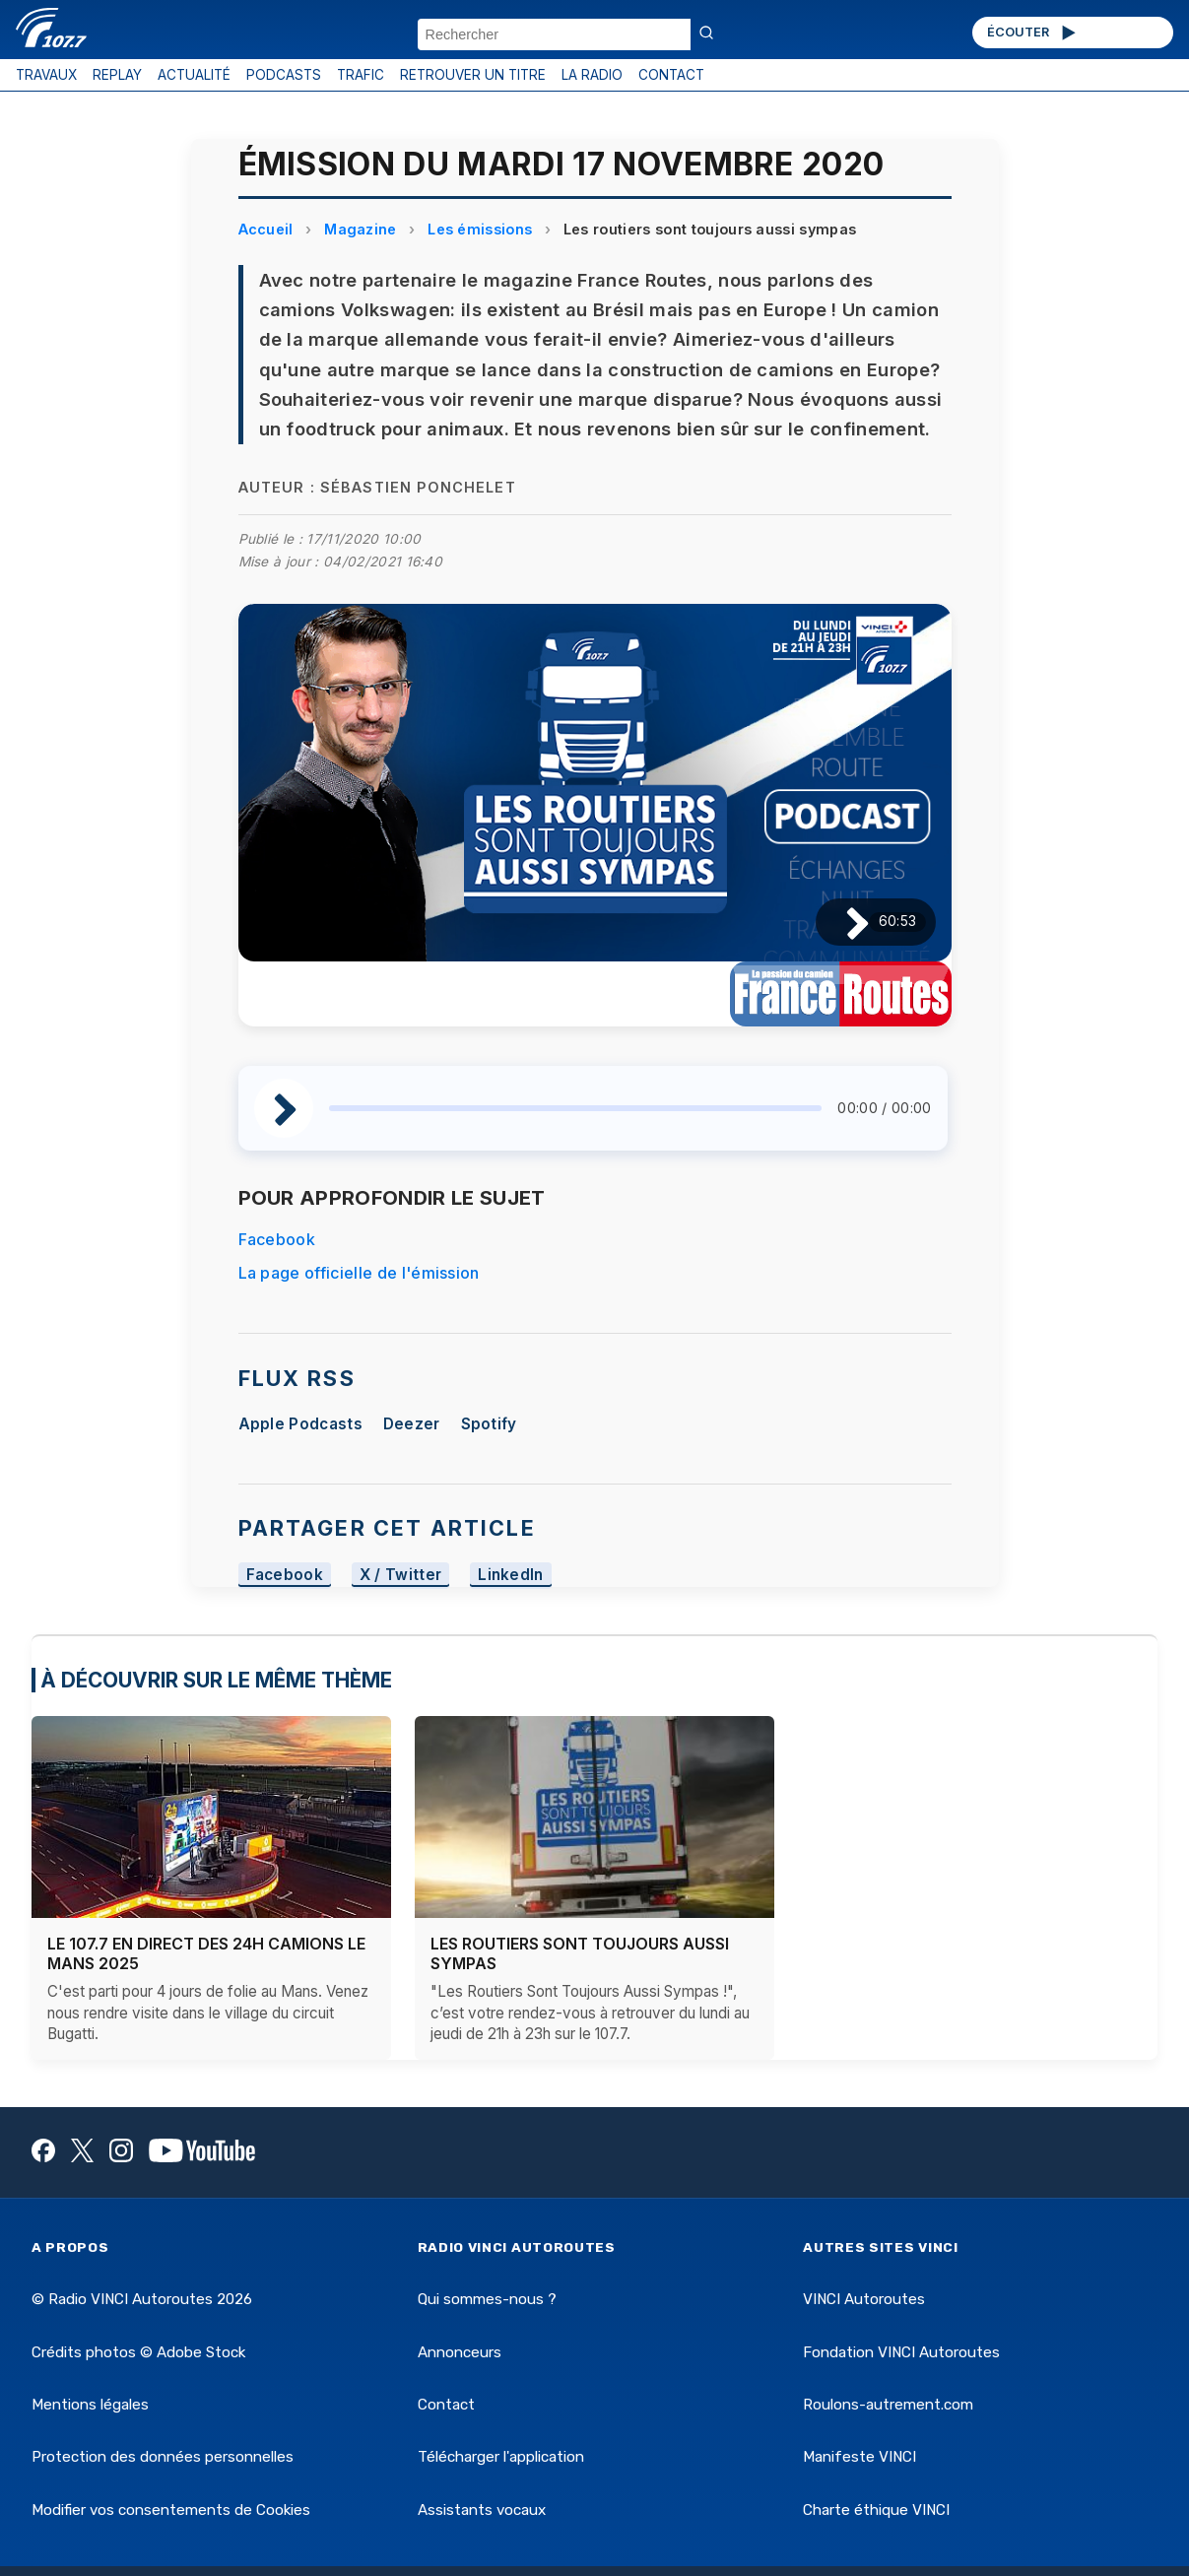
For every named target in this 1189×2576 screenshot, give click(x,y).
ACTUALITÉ (194, 75)
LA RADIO (592, 75)
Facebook (277, 1239)
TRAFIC (360, 75)
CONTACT (671, 75)
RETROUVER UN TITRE (473, 75)
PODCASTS (283, 75)
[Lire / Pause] (842, 921)
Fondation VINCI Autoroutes (901, 2352)
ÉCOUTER (1033, 32)
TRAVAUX (46, 75)
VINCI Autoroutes (864, 2299)
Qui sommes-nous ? (487, 2299)
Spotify (489, 1424)
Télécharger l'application (501, 2457)
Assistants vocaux (482, 2510)
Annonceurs (459, 2352)
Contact (446, 2404)
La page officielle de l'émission (359, 1273)
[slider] (576, 1108)
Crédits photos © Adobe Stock (138, 2352)
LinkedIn (511, 1574)
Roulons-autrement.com (888, 2404)
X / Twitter (401, 1574)
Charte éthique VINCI (876, 2510)
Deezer (411, 1424)
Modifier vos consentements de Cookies (171, 2510)
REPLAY (117, 75)
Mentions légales (90, 2404)
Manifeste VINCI (859, 2457)
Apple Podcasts (300, 1424)
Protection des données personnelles (163, 2457)
